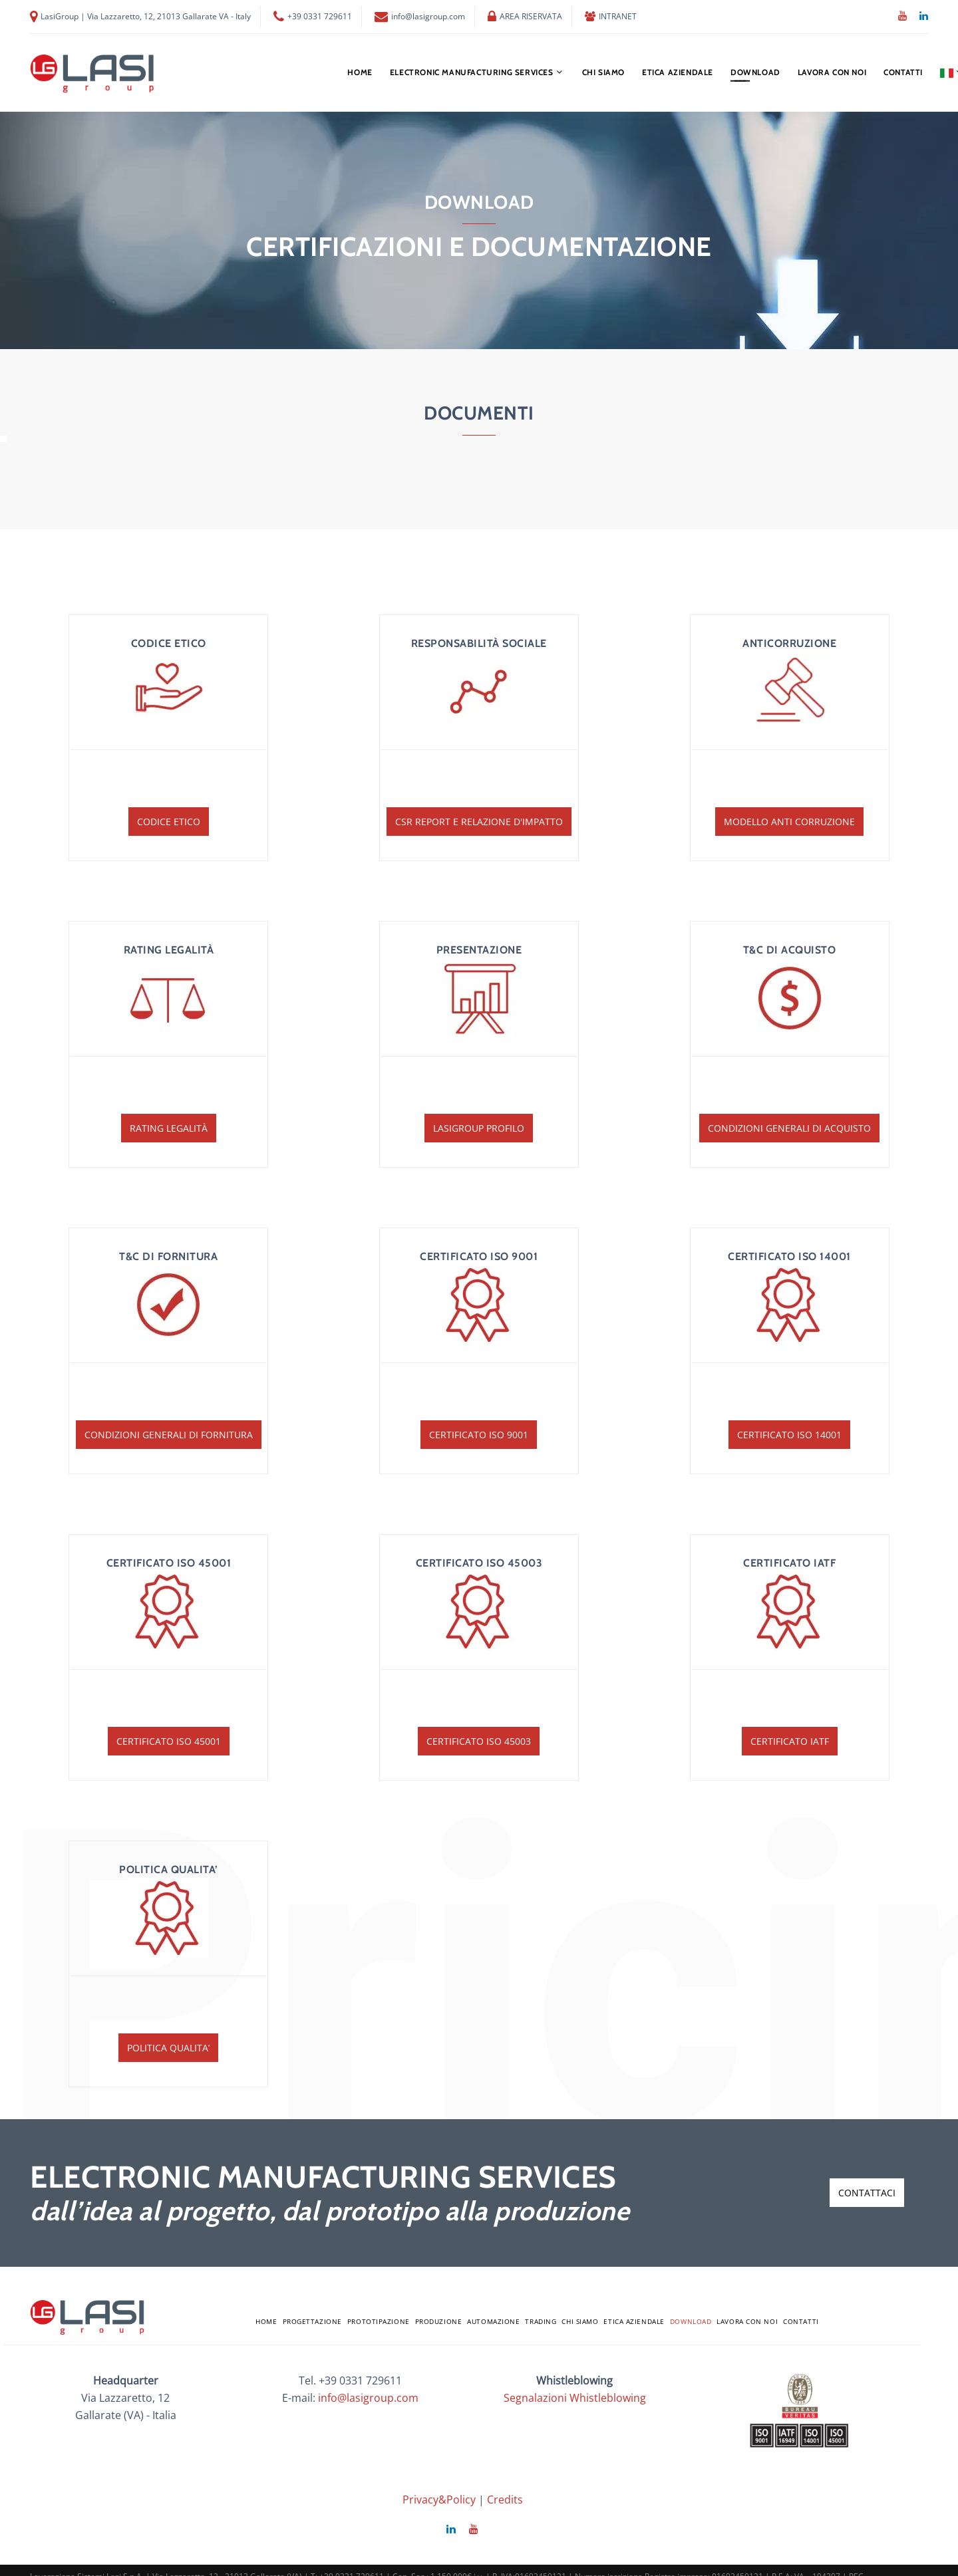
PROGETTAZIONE (312, 2321)
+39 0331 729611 (319, 16)
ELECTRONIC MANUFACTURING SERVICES (472, 72)
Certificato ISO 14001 (789, 1434)
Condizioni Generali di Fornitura (168, 1434)
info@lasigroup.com (428, 16)
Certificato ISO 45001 (168, 1741)
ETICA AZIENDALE (677, 72)
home (359, 72)
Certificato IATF (789, 1741)
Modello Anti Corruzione (789, 821)
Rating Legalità (169, 1128)
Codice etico (168, 821)
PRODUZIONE (438, 2321)
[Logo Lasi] (93, 73)
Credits (505, 2499)
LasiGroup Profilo (478, 1128)
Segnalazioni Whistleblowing (575, 2397)
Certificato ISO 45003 (478, 1741)
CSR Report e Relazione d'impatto (479, 821)
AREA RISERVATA (531, 16)
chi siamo (603, 72)
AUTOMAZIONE (493, 2321)
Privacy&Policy (439, 2499)
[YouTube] (902, 16)
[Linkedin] (923, 16)
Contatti (903, 72)
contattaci (866, 2192)
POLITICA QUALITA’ (168, 2047)
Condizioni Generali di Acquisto (789, 1128)
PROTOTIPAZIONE (378, 2321)
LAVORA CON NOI (832, 72)
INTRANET (618, 16)
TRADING (540, 2321)
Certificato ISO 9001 (478, 1434)
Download (755, 72)
